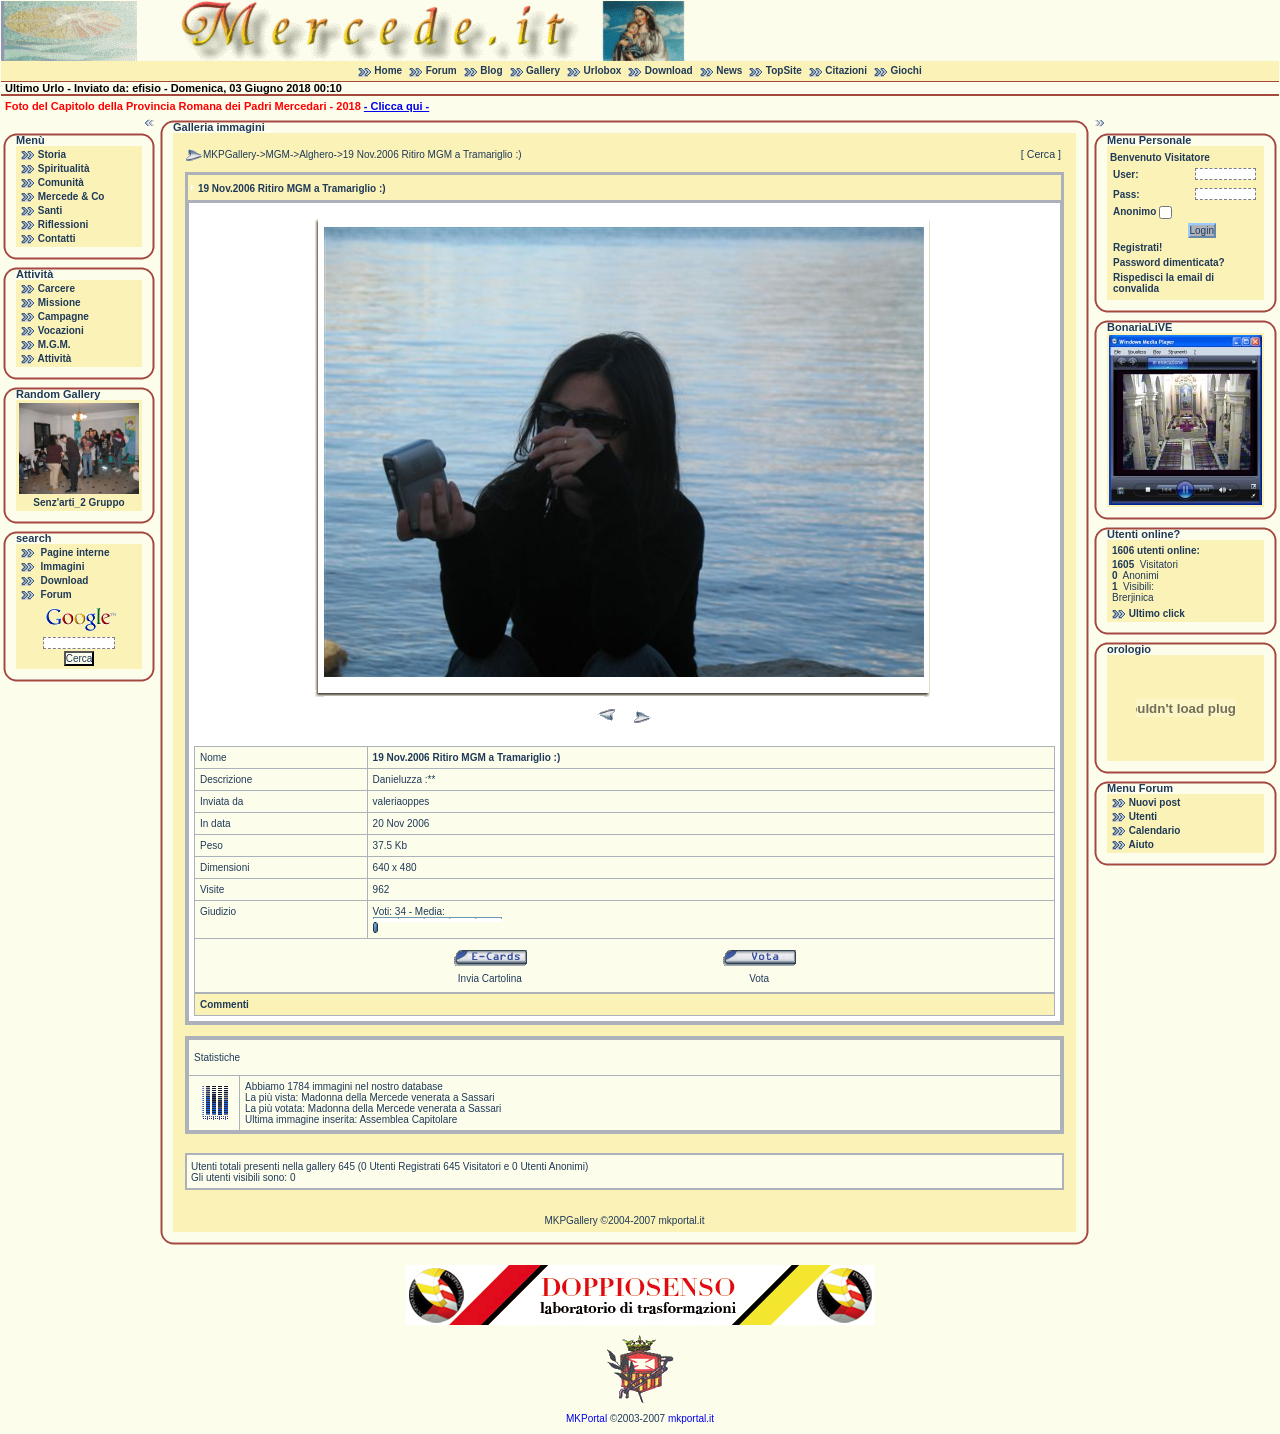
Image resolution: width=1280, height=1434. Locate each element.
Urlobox (603, 70)
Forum (441, 70)
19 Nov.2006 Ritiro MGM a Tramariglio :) (432, 154)
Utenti (1143, 816)
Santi (50, 210)
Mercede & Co (71, 196)
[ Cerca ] (1041, 154)
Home (388, 70)
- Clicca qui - (396, 106)
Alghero (316, 154)
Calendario (1155, 830)
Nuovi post (1155, 802)
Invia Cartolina (490, 978)
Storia (52, 154)
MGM (278, 154)
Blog (491, 70)
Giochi (906, 70)
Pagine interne (75, 552)
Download (669, 70)
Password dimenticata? (1169, 262)
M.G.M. (54, 344)
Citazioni (846, 70)
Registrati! (1137, 247)
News (729, 70)
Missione (59, 302)
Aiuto (1141, 844)
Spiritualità (64, 168)
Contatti (57, 238)
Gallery (543, 70)
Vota (759, 978)
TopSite (784, 70)
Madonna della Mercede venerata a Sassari (397, 1097)
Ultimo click (1157, 613)
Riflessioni (63, 224)
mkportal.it (681, 1220)
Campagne (63, 316)
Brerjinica (1133, 597)
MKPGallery (229, 154)
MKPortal (586, 1418)
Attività (54, 358)
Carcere (56, 288)
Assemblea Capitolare (408, 1119)
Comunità (61, 182)
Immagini (63, 566)
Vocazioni (61, 330)
